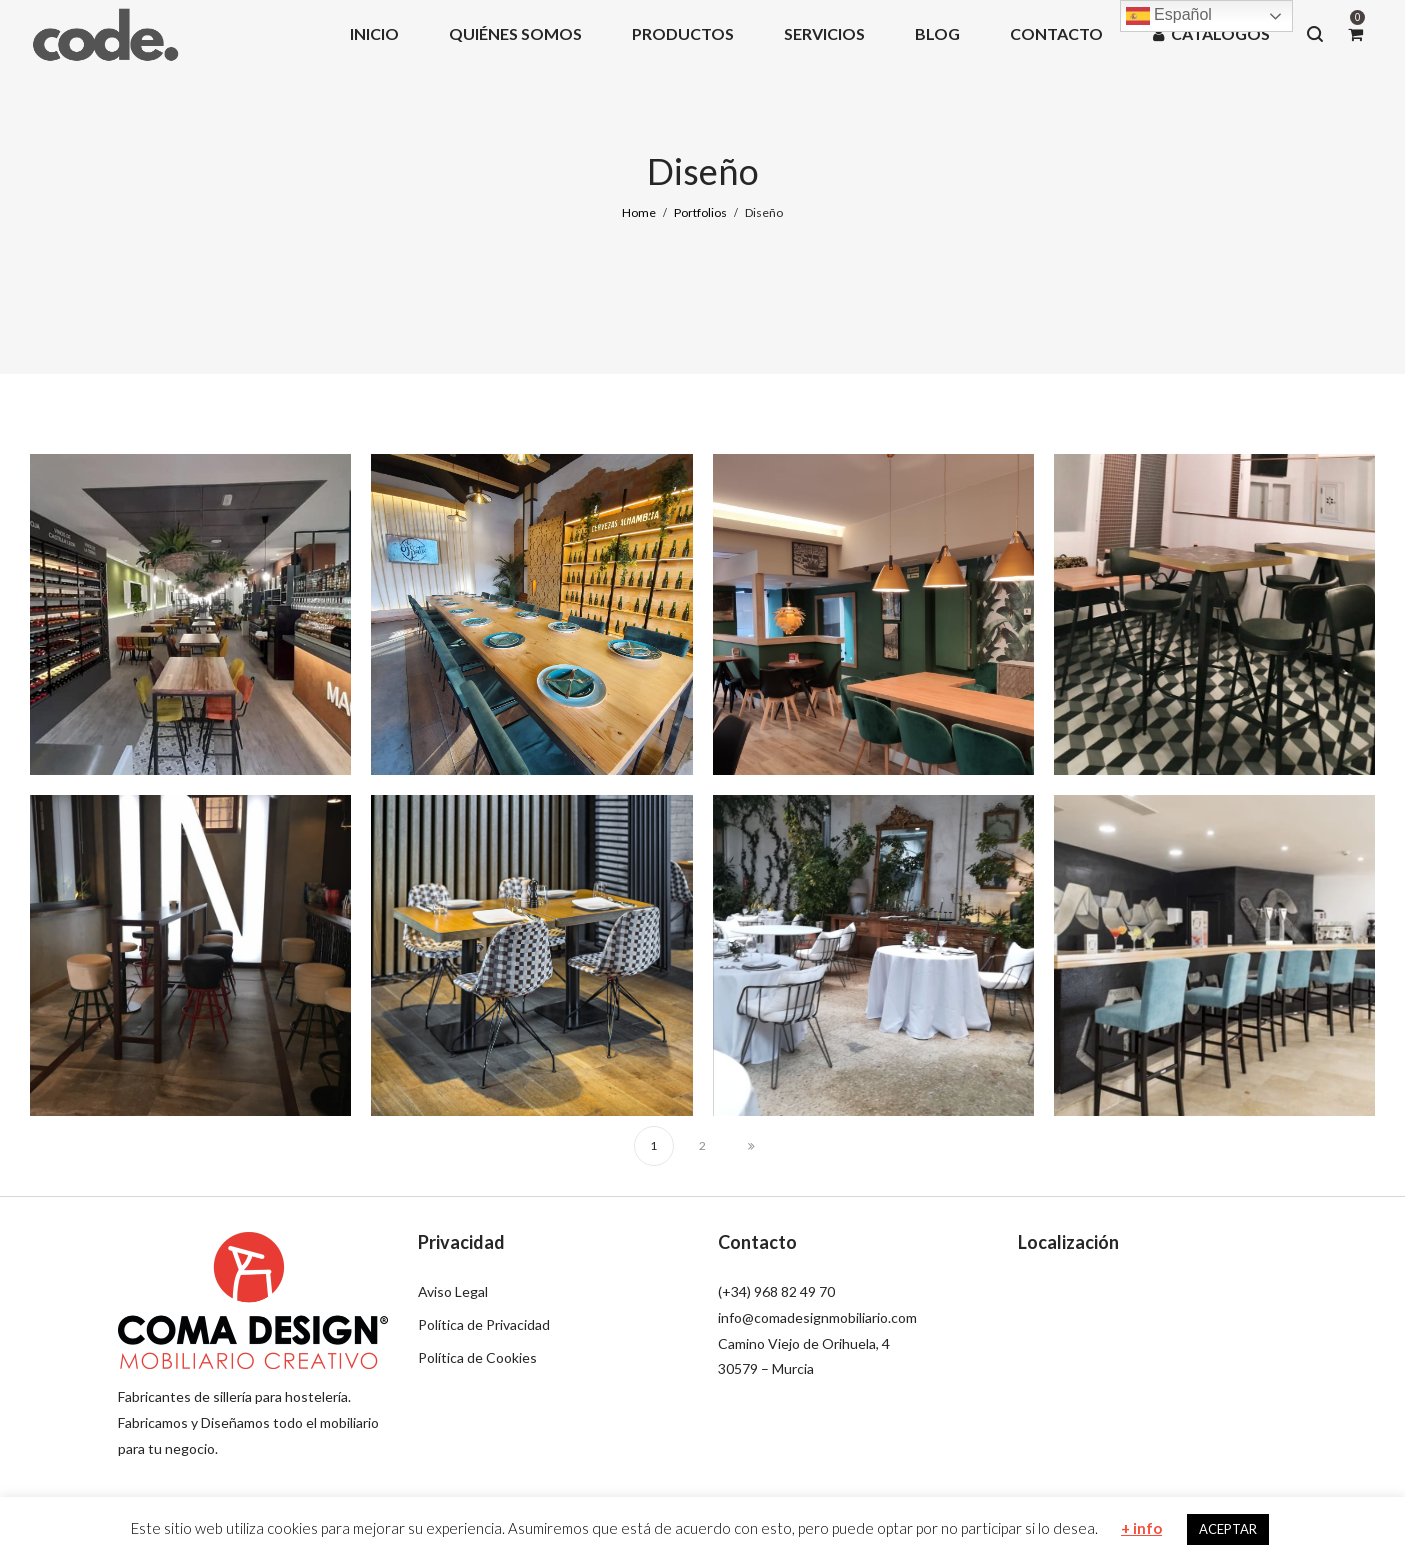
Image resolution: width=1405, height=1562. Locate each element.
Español (1169, 16)
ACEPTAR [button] (1228, 1529)
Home (639, 212)
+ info (1141, 1528)
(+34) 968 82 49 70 (776, 1291)
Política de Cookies (477, 1357)
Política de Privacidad (484, 1324)
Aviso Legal (453, 1291)
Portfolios (700, 212)
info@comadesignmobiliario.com (817, 1317)
